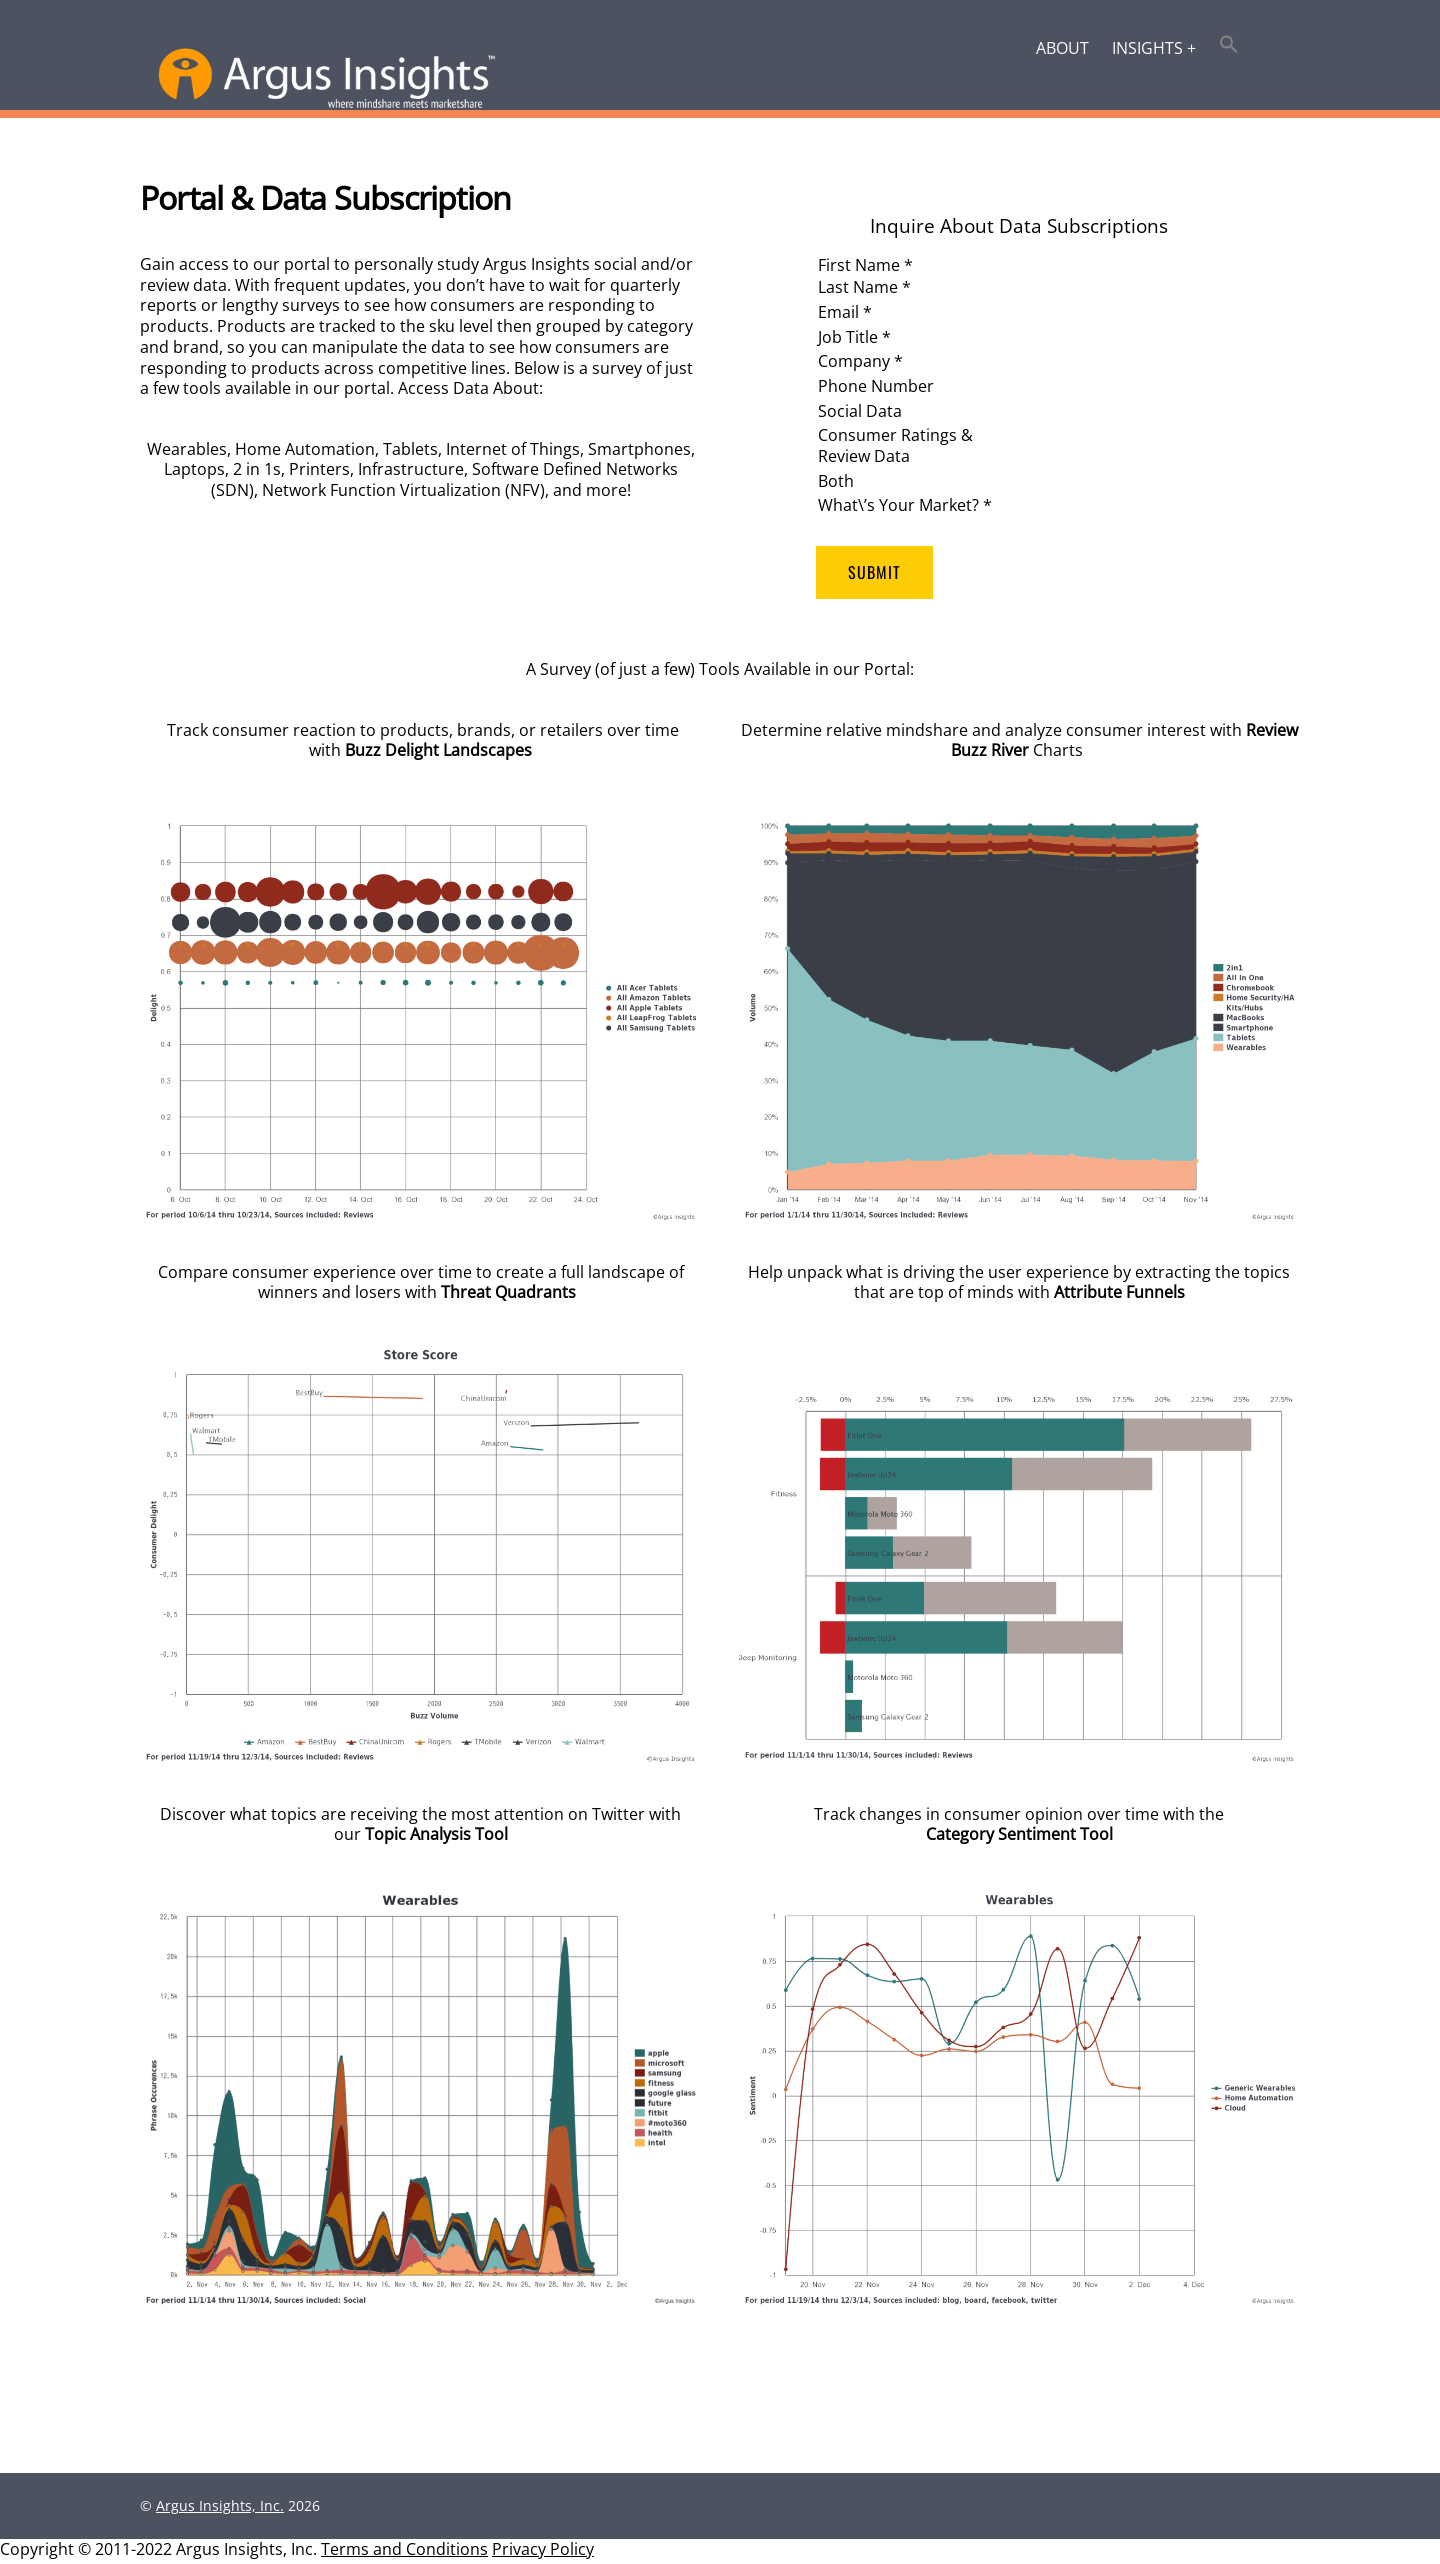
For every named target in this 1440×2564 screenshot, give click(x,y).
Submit (874, 574)
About (1062, 48)
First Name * (865, 265)
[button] (1229, 46)
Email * (845, 312)
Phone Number (876, 387)
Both (836, 482)
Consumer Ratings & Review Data (895, 446)
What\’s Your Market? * (905, 507)
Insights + (1154, 48)
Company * (860, 362)
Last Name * (864, 288)
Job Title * (854, 337)
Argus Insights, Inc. (220, 2509)
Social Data (860, 412)
